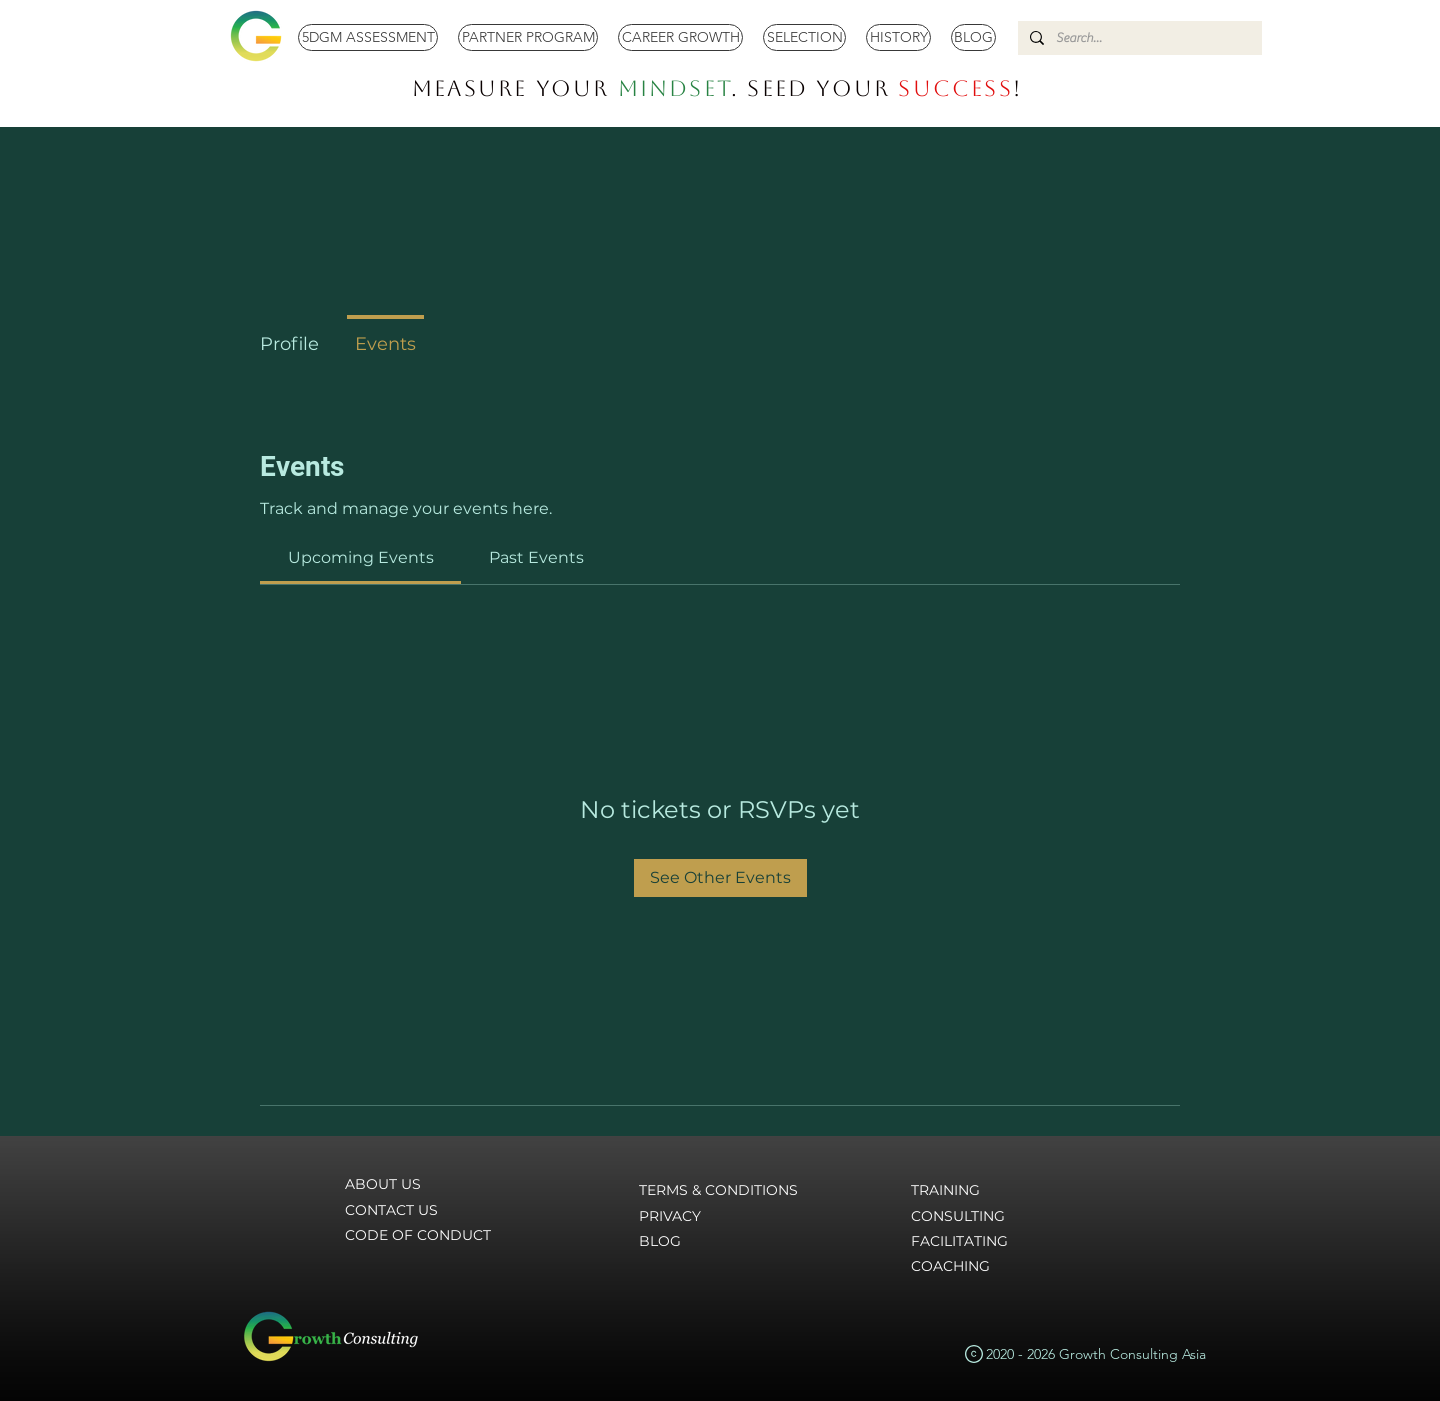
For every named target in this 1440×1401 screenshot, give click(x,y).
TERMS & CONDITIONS (718, 1190)
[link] (361, 557)
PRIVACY (670, 1216)
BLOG (660, 1241)
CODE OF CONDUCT (418, 1235)
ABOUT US (383, 1184)
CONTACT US (391, 1210)
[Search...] (1138, 38)
